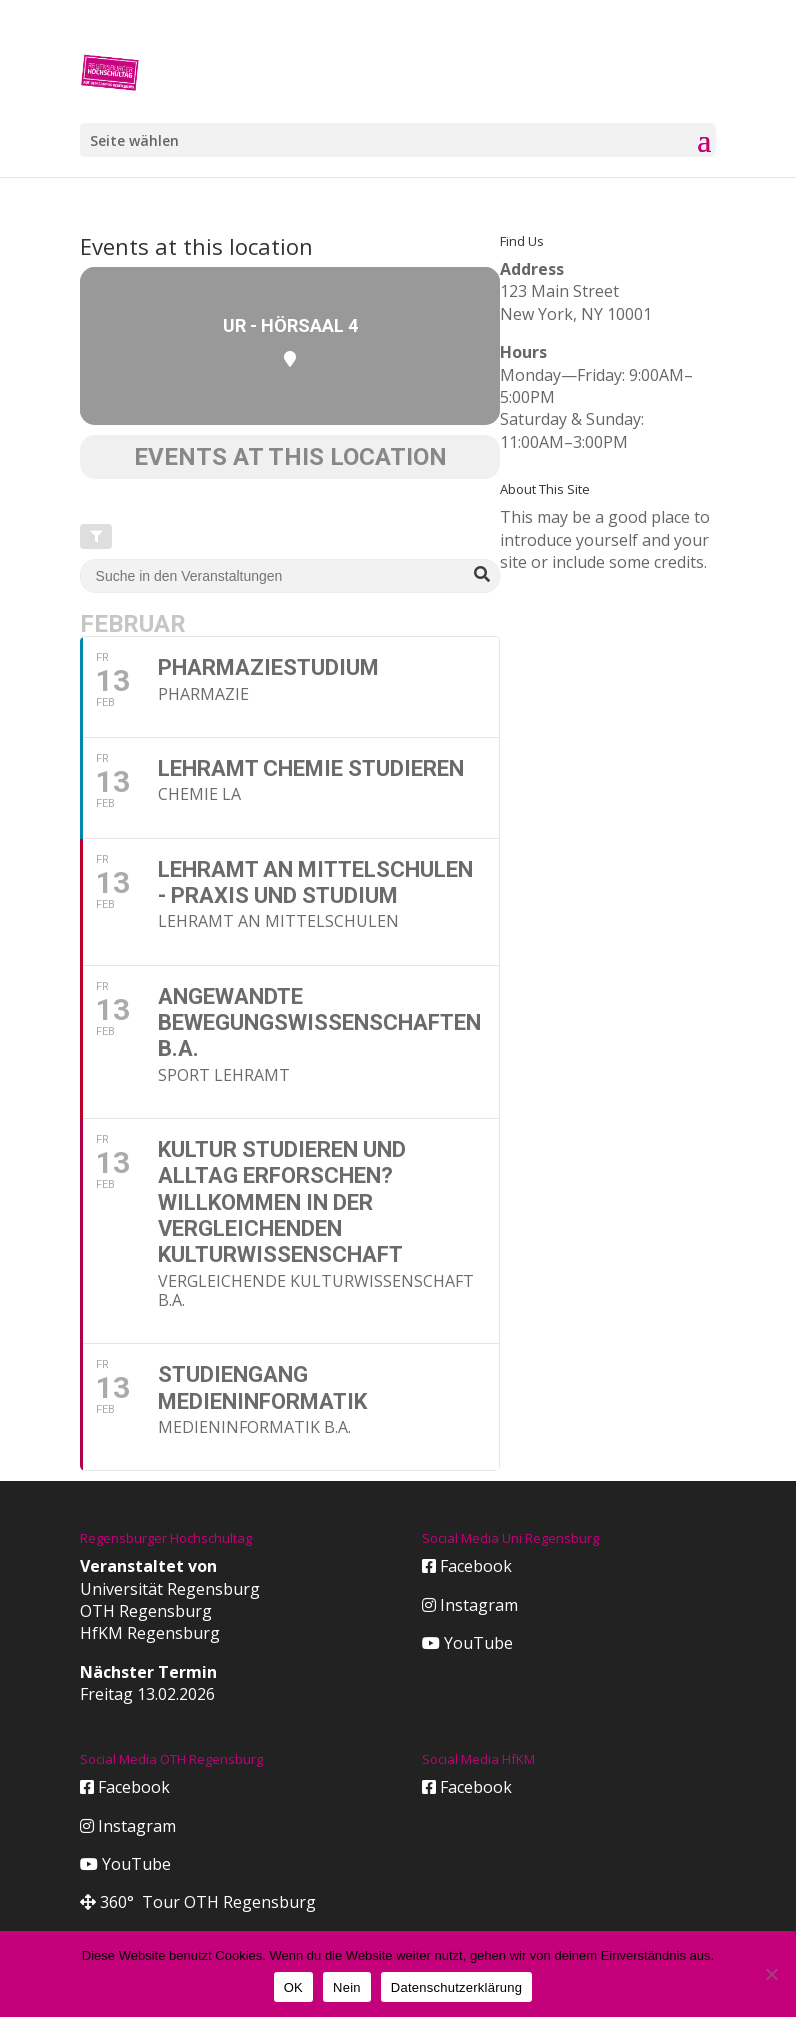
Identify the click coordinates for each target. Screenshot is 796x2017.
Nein (347, 1987)
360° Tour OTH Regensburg (198, 1902)
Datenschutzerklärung (456, 1987)
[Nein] (771, 1974)
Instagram (470, 1605)
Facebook (467, 1566)
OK (293, 1987)
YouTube (467, 1643)
